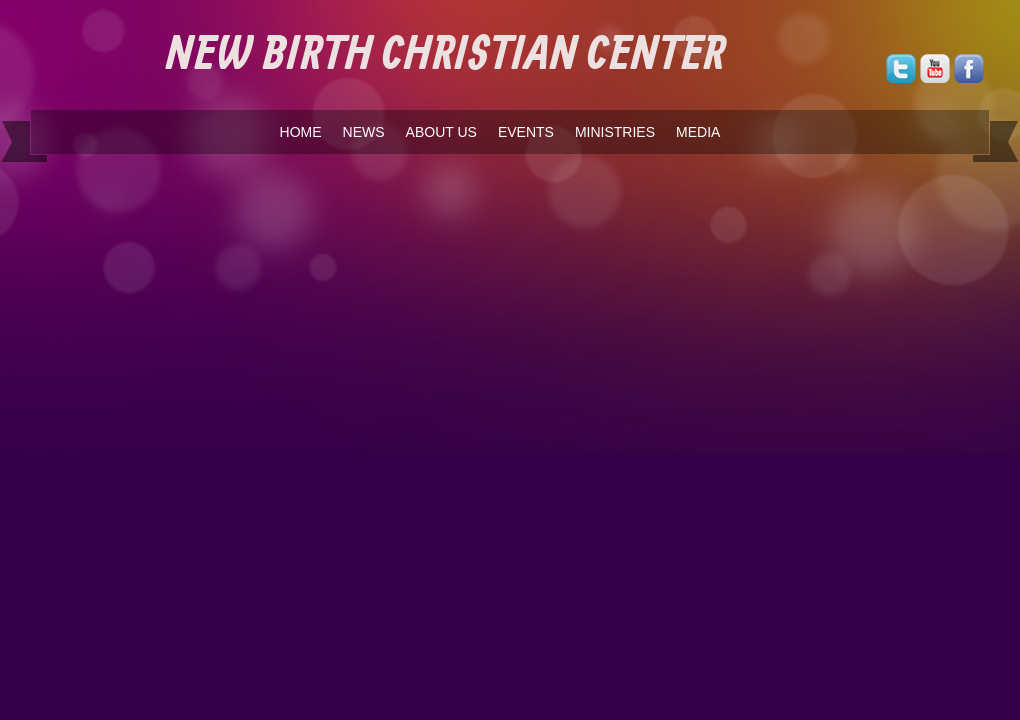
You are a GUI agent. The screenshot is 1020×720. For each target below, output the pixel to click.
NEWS (364, 132)
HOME (301, 132)
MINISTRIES (615, 132)
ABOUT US (441, 132)
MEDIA (698, 132)
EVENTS (526, 132)
